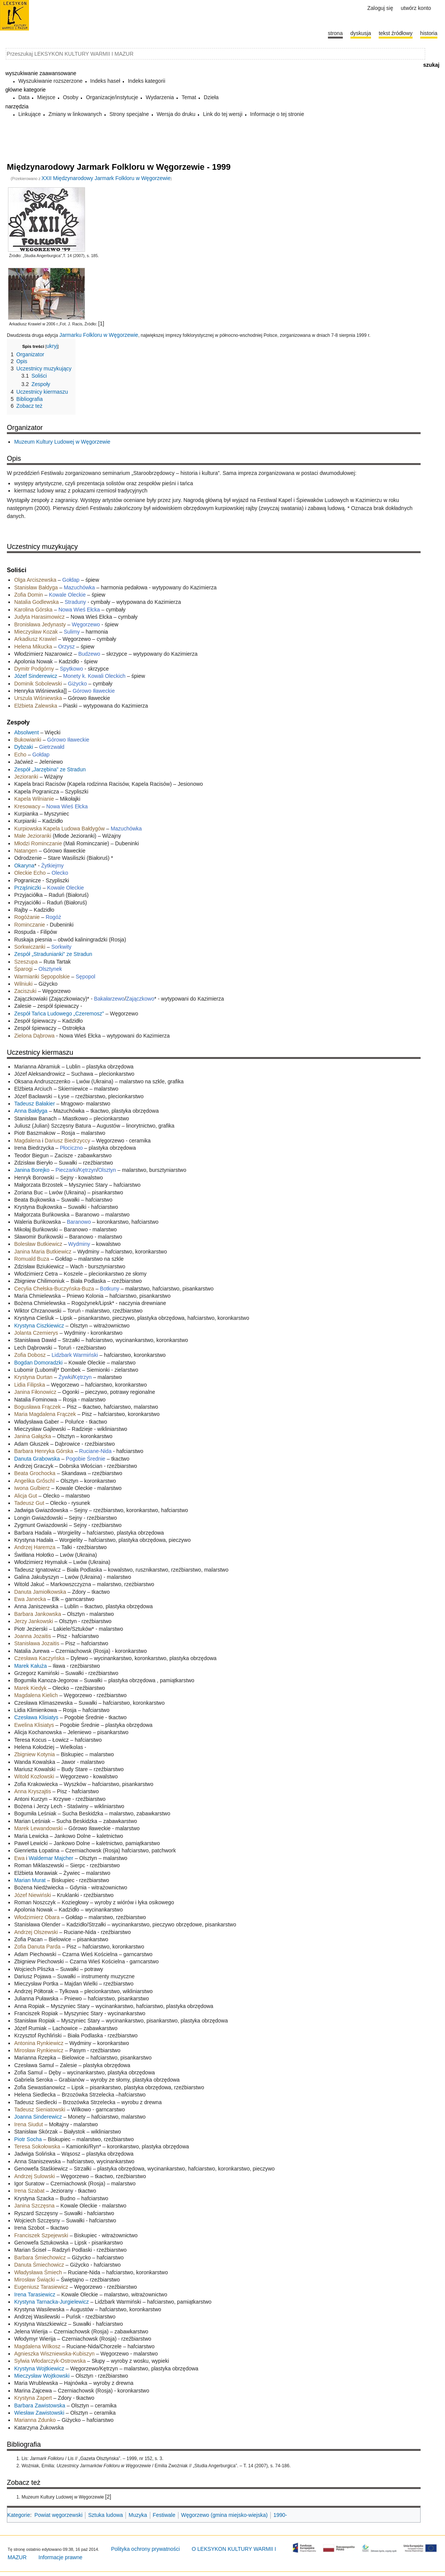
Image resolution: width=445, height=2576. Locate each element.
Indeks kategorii (146, 81)
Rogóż (53, 917)
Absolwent (26, 732)
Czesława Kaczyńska (39, 1658)
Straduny (75, 602)
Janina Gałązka (32, 1436)
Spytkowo (71, 669)
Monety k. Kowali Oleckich (94, 676)
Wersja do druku (176, 114)
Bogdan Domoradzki (38, 1363)
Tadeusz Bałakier (34, 1104)
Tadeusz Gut (29, 1503)
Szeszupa (25, 962)
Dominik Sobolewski (38, 684)
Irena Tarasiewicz (34, 2294)
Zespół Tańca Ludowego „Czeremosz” (59, 1013)
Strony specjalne (129, 114)
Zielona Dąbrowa (34, 1036)
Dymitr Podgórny (34, 669)
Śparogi (23, 969)
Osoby (70, 97)
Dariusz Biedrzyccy (67, 1141)
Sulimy (72, 632)
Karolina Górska (34, 610)
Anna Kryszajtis (32, 1791)
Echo (20, 754)
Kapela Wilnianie (34, 799)
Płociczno (71, 1148)
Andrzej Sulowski (34, 2176)
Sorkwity (61, 947)
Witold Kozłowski (34, 1776)
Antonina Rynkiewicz (38, 2043)
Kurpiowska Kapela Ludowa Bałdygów (59, 828)
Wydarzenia (160, 97)
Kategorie (18, 2515)
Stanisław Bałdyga (36, 587)
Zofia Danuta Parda (37, 1947)
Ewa (19, 1858)
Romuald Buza (31, 1259)
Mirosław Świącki (34, 2280)
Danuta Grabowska (37, 1459)
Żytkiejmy (52, 865)
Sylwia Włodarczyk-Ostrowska (49, 2361)
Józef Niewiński (32, 1895)
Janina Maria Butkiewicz (42, 1252)
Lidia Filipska (29, 1385)
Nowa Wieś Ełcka (79, 610)
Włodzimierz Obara (36, 1917)
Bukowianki (27, 740)
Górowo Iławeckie (93, 691)
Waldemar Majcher (51, 1858)
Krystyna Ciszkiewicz (40, 1326)
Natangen (25, 851)
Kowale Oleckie (67, 595)
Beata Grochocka (34, 1473)
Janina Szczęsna (34, 2206)
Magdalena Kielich (36, 1695)
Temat (189, 97)
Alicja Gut (25, 1496)
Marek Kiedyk (30, 1688)
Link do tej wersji (223, 114)
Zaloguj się (380, 8)
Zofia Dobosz (29, 1355)
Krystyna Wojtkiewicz (39, 2368)
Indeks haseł (105, 81)
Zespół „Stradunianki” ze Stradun (53, 954)
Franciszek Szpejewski (42, 2235)
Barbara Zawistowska (39, 2405)
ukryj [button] (52, 346)
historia (428, 33)
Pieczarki (66, 1170)
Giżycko (77, 684)
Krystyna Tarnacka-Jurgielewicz (51, 2302)
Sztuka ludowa (105, 2515)
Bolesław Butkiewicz (38, 1244)
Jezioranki (27, 777)
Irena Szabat (29, 2191)
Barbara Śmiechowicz (40, 2257)
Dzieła (211, 97)
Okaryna (24, 865)
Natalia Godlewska (36, 602)
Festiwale (164, 2515)
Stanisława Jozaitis (36, 1643)
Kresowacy (27, 806)
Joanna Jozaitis (33, 1636)
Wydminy (79, 1244)
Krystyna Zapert (33, 2398)
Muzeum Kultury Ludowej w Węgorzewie (62, 442)
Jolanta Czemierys (36, 1333)
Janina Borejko (32, 1170)
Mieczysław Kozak (36, 632)
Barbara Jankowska (37, 1614)
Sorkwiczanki (30, 947)
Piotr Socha (28, 2139)
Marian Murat (29, 1880)
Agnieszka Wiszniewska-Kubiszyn (54, 2354)
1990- (280, 2515)
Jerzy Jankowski (33, 1621)
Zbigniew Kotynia (34, 1754)
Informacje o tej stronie (277, 114)
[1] (101, 323)
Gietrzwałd (51, 747)
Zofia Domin (28, 595)
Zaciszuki (25, 991)
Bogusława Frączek (37, 1407)
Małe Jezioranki (32, 836)
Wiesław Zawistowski (39, 2413)
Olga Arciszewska (36, 580)
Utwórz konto (416, 8)
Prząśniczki (27, 888)
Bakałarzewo (109, 999)
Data (24, 97)
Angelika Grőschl (34, 1481)
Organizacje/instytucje (112, 97)
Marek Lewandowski (38, 1828)
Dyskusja (360, 33)
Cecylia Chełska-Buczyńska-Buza (54, 1289)
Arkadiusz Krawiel (36, 639)
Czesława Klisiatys (36, 1717)
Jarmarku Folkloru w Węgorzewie (98, 335)
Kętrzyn (87, 1170)
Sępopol (85, 976)
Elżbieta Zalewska (35, 706)
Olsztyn (107, 1170)
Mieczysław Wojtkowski (41, 2376)
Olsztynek (50, 969)
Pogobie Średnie (86, 1459)
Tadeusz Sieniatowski (39, 2109)
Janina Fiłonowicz (35, 1392)
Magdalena (27, 1141)
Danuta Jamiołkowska (40, 1592)
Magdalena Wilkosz (37, 2346)
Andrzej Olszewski (36, 1932)
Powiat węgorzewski (58, 2515)
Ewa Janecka (30, 1599)
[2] (108, 2497)
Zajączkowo (140, 999)
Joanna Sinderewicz (38, 2117)
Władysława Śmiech (38, 2272)
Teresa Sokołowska (37, 2146)
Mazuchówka (79, 587)
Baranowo (79, 1222)
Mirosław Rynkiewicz (38, 2050)
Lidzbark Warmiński (74, 1355)
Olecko (59, 873)
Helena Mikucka (33, 647)
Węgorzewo (86, 624)
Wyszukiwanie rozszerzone (50, 81)
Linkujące (29, 114)
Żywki (65, 1377)
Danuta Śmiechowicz (40, 2265)
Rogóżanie (27, 917)
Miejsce (46, 97)
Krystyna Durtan (33, 1377)
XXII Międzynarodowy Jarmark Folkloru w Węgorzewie (106, 178)
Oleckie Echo (29, 873)
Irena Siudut (28, 2124)
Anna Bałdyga (30, 1111)
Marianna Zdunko (35, 2420)
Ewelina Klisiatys (34, 1725)
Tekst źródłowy (396, 33)
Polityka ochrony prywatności (145, 2549)
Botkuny (109, 1289)
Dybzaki (23, 747)
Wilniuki (23, 984)
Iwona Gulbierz (32, 1488)
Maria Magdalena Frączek (45, 1414)
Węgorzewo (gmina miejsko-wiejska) (224, 2515)
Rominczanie (29, 925)
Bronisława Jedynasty (40, 624)
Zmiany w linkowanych (75, 114)
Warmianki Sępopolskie (42, 976)
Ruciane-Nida (95, 1451)
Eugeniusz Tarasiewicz (41, 2287)
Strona (335, 33)
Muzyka (138, 2515)
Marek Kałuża (30, 1666)
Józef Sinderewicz (36, 676)
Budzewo (89, 654)
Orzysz (66, 647)
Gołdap (70, 580)
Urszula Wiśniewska (38, 698)
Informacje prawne (60, 2557)
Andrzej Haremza (34, 1547)
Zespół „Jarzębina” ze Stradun (50, 769)
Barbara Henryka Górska (43, 1451)
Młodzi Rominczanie (38, 843)
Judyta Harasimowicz (40, 617)
